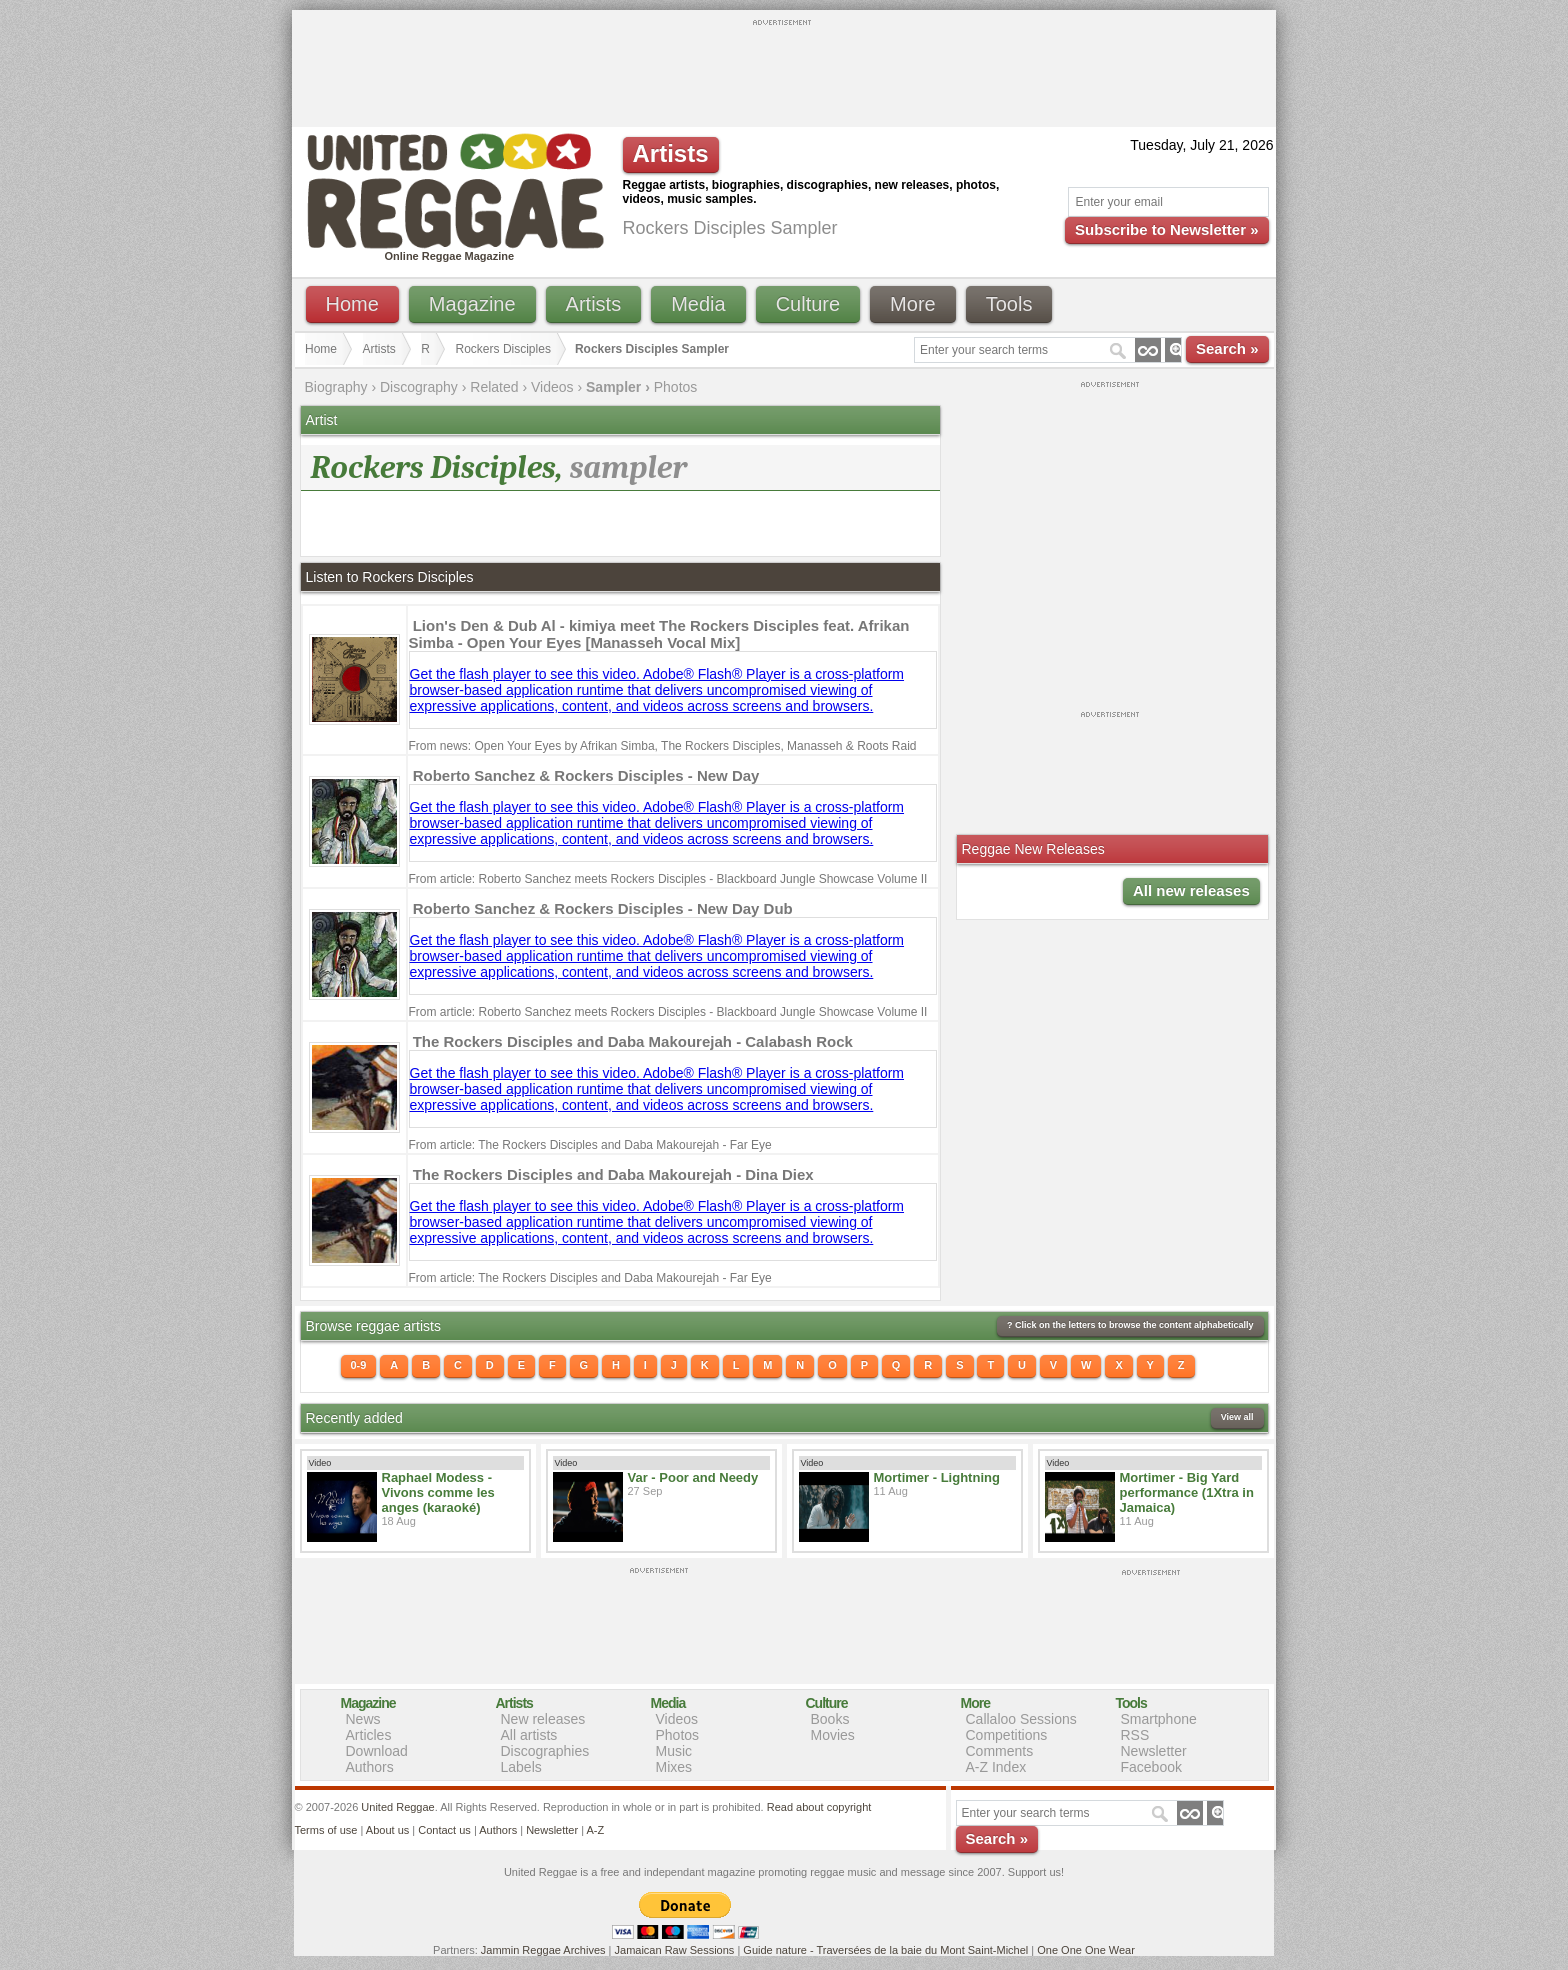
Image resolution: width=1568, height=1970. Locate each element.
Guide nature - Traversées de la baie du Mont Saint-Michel (885, 1950)
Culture (808, 304)
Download (377, 1751)
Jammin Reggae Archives (543, 1950)
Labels (521, 1767)
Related (494, 387)
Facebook (1151, 1767)
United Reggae (397, 1807)
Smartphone (1159, 1719)
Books (830, 1719)
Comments (1000, 1751)
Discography (419, 387)
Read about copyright (819, 1807)
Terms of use (326, 1830)
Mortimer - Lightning (937, 1477)
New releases (543, 1719)
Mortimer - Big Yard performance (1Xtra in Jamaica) (1187, 1492)
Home (352, 304)
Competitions (1007, 1735)
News (363, 1719)
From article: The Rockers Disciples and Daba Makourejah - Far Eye (590, 1145)
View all (1237, 1417)
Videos (552, 387)
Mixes (674, 1767)
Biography (336, 387)
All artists (529, 1735)
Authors (370, 1767)
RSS (1135, 1735)
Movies (833, 1735)
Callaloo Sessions (1021, 1719)
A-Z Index (996, 1767)
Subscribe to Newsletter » (1166, 229)
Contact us (444, 1830)
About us (387, 1830)
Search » (1227, 348)
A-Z (595, 1830)
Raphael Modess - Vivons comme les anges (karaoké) (438, 1492)
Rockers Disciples (503, 349)
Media (698, 304)
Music (674, 1751)
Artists (594, 304)
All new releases (1191, 890)
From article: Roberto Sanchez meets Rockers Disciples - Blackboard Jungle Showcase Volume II (668, 879)
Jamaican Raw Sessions (675, 1950)
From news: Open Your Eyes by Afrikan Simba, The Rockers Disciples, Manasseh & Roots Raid (663, 746)
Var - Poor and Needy (693, 1477)
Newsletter (1154, 1751)
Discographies (545, 1751)
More (913, 304)
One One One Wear (1086, 1950)
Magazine (472, 304)
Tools (1009, 304)
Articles (369, 1735)
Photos (676, 387)
